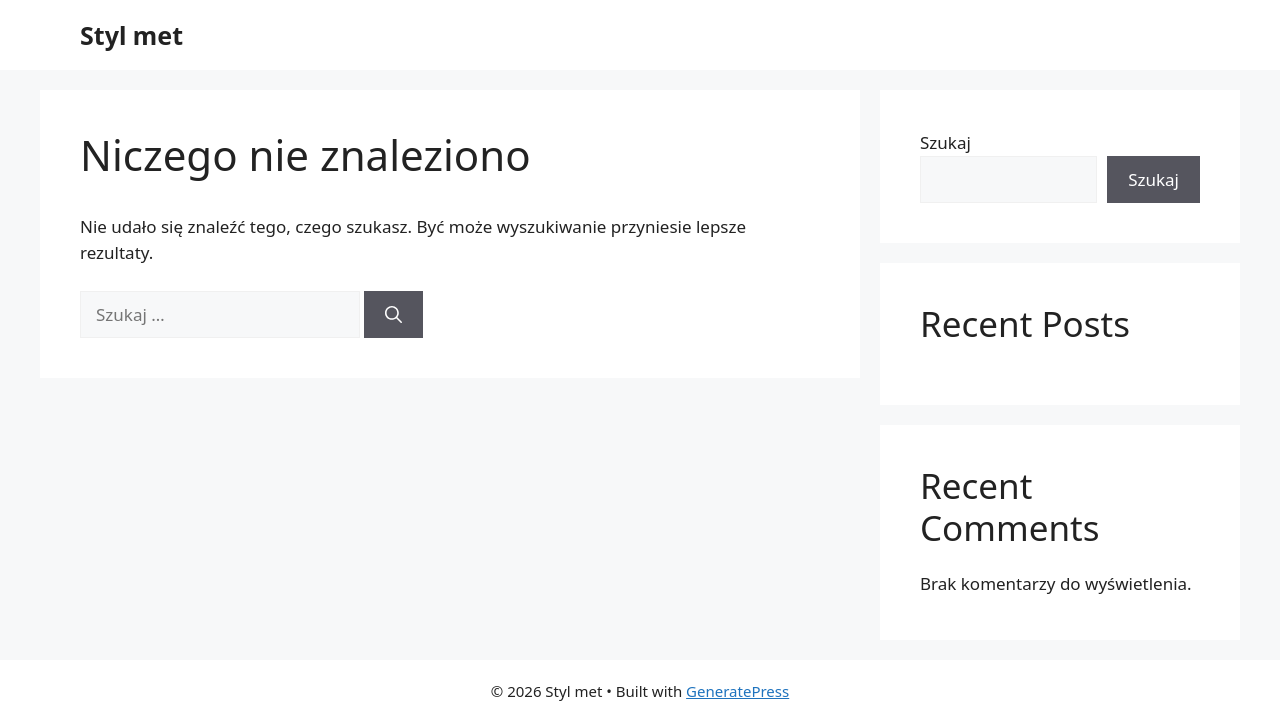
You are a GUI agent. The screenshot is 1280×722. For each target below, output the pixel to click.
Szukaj (945, 142)
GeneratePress (737, 691)
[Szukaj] (393, 315)
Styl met (131, 35)
